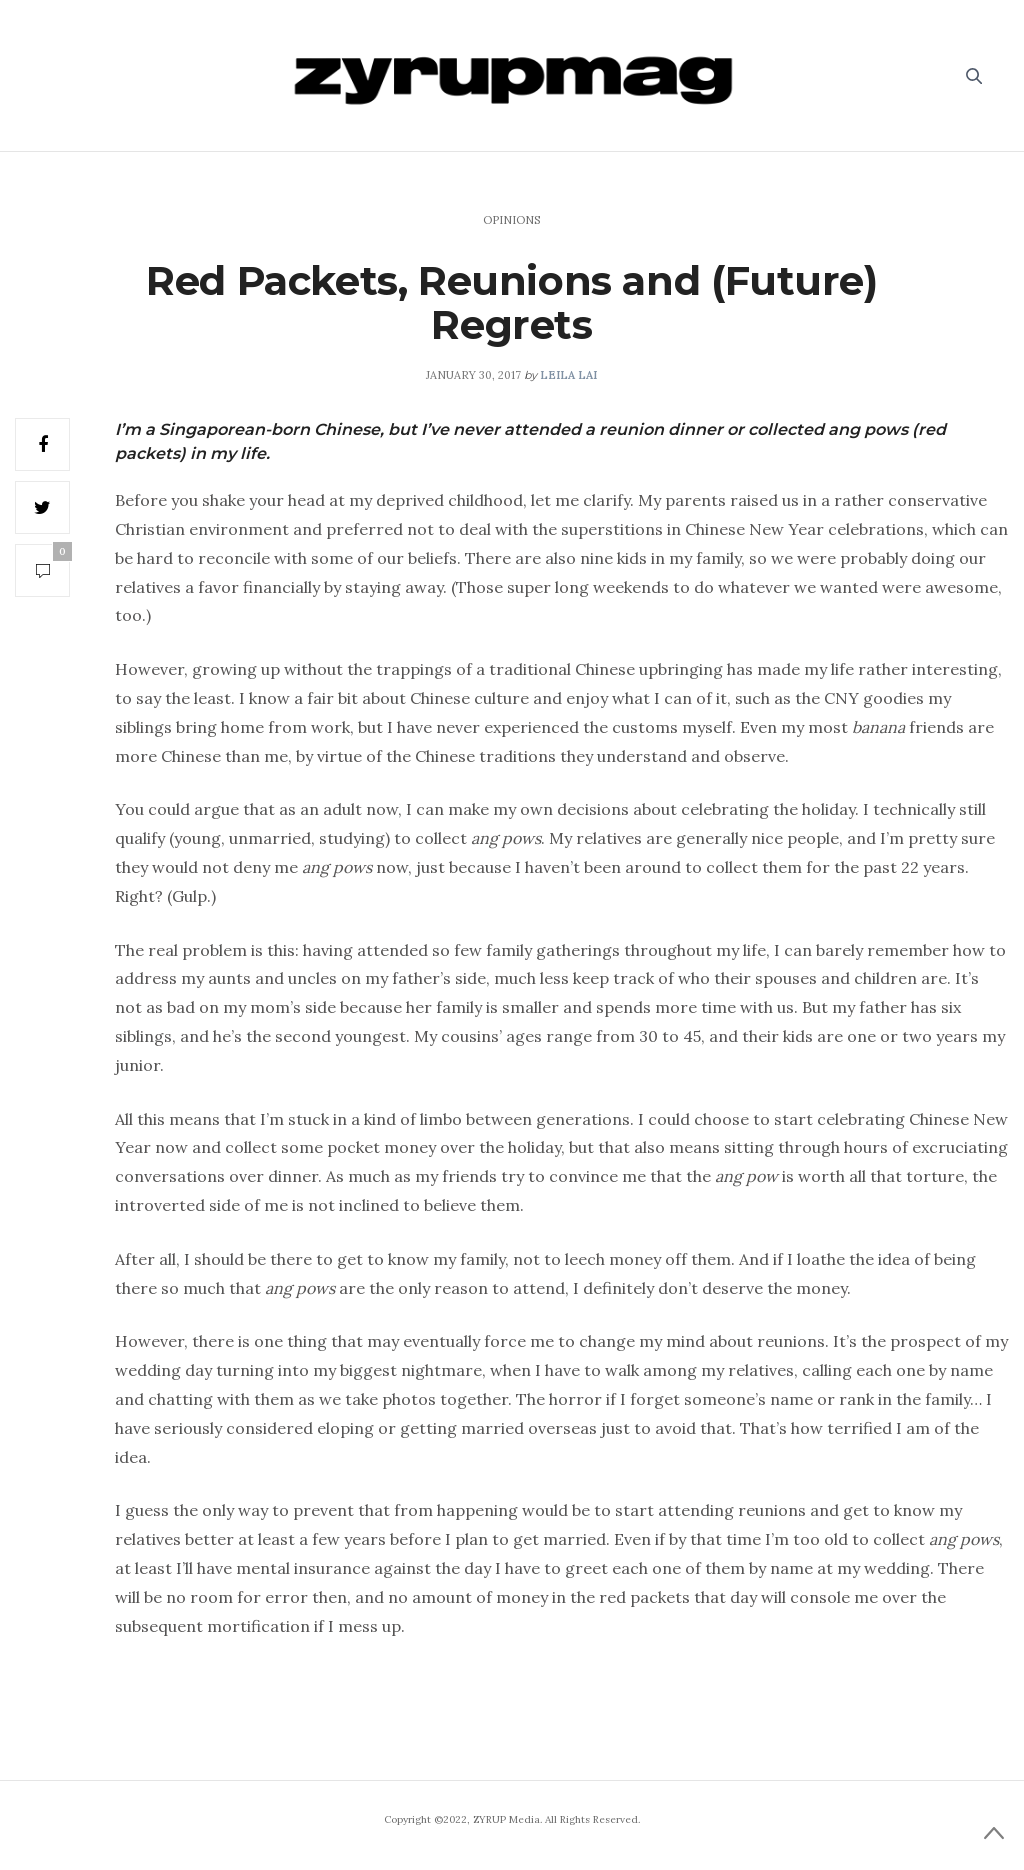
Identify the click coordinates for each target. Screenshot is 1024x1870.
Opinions (511, 220)
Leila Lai (568, 375)
